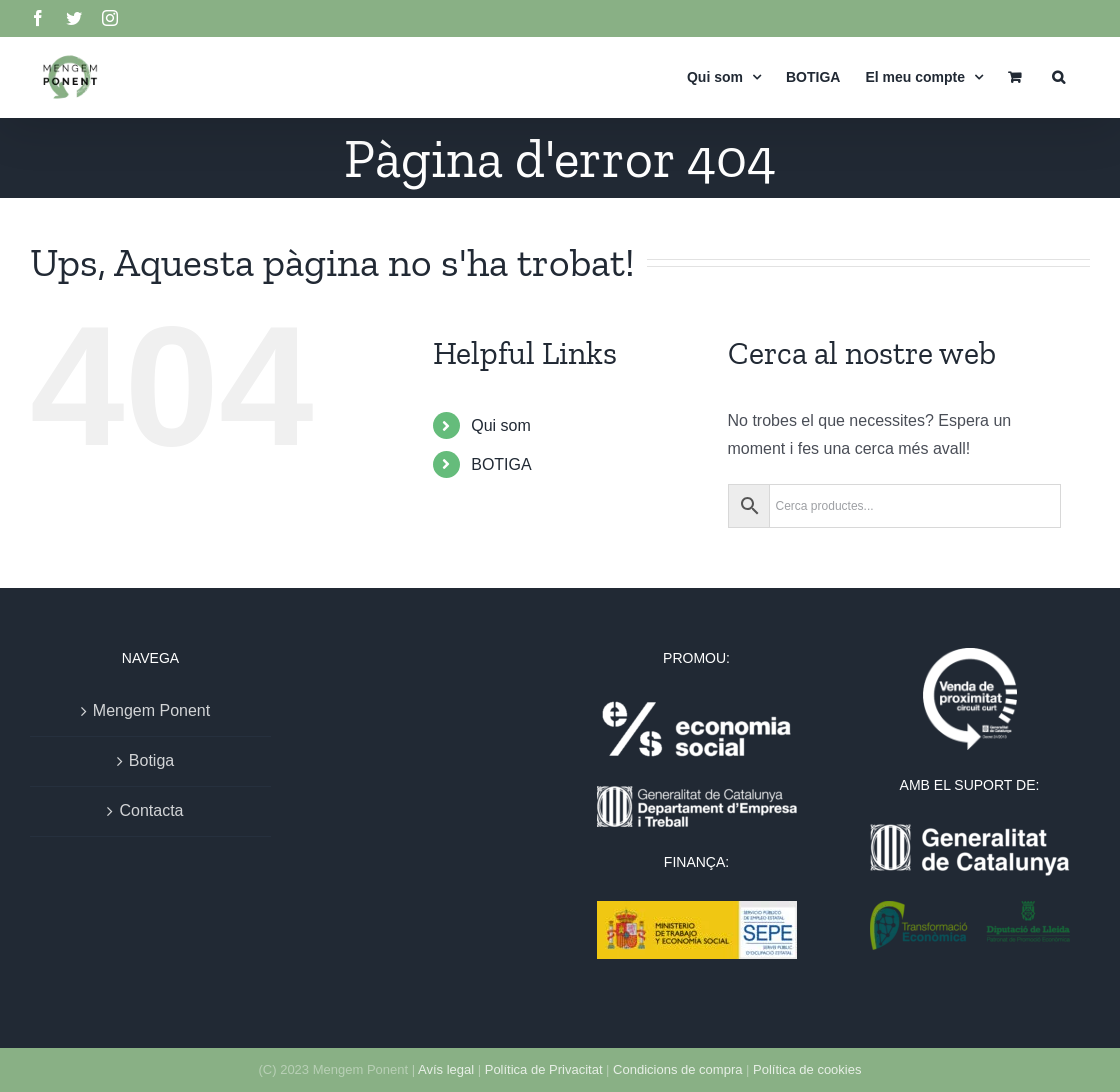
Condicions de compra (677, 1069)
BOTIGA (501, 464)
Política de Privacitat (544, 1069)
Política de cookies (807, 1069)
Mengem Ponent (151, 710)
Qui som (501, 425)
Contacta (151, 810)
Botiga (151, 760)
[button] (1058, 76)
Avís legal (446, 1069)
